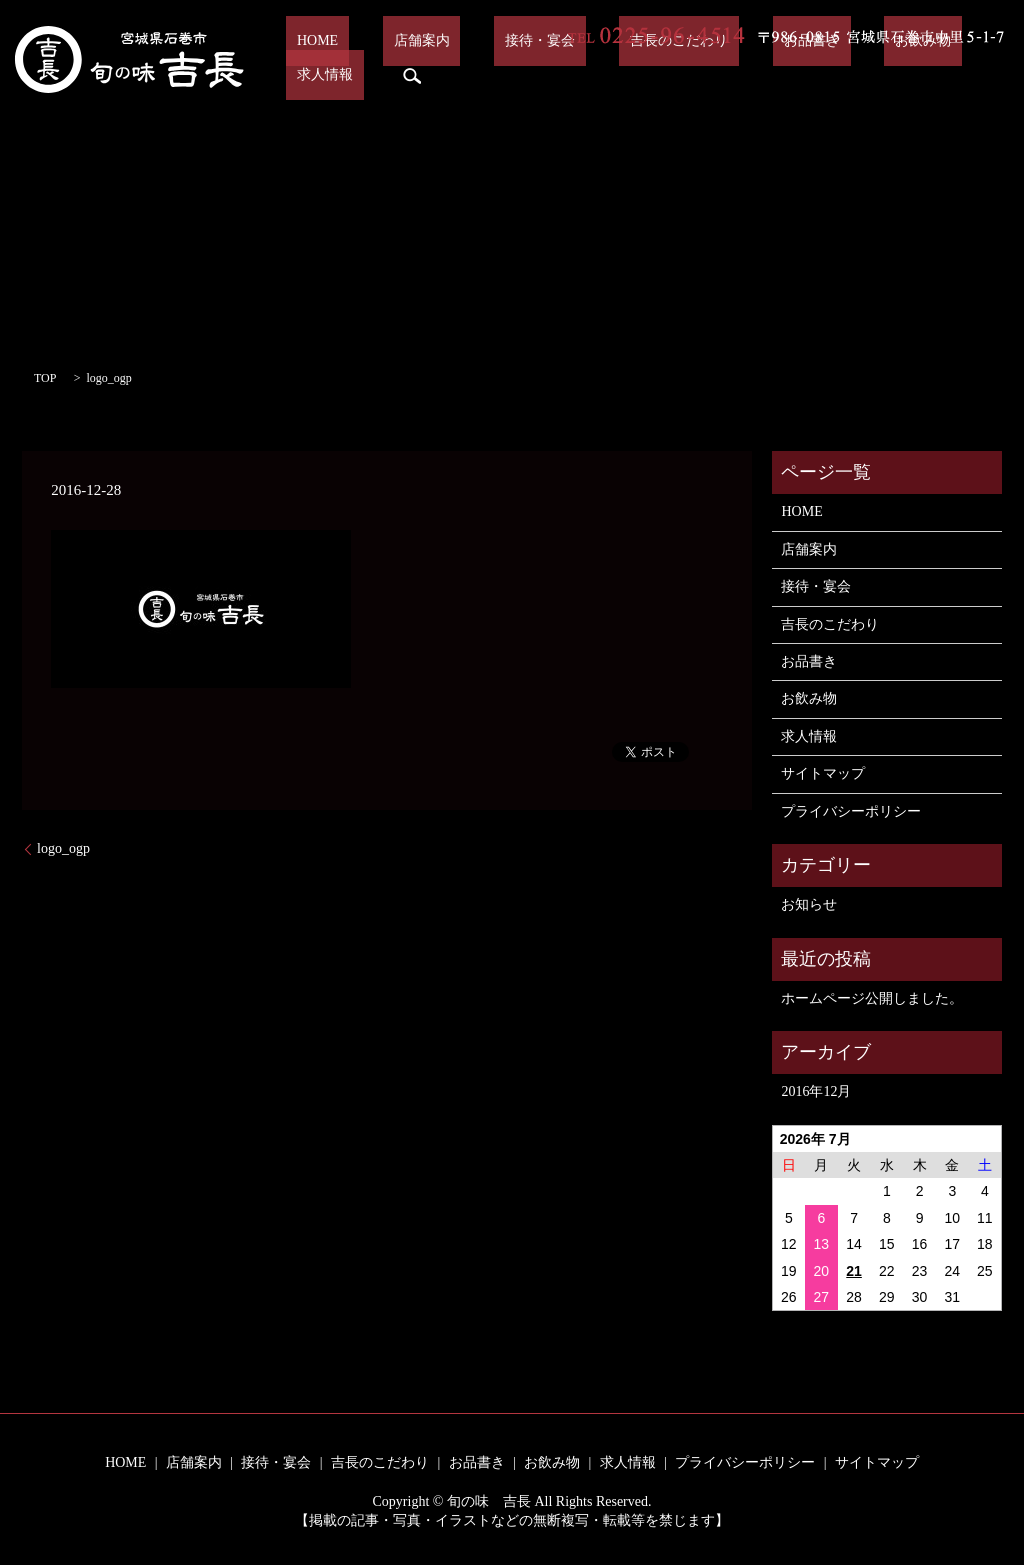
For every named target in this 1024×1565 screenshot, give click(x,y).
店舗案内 (401, 75)
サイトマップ (823, 773)
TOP (45, 378)
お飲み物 (816, 75)
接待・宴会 (498, 75)
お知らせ (809, 904)
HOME (319, 75)
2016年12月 (816, 1091)
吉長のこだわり (616, 75)
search (982, 76)
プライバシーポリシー (851, 811)
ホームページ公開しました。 (872, 998)
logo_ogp (63, 848)
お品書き (726, 75)
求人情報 (905, 75)
